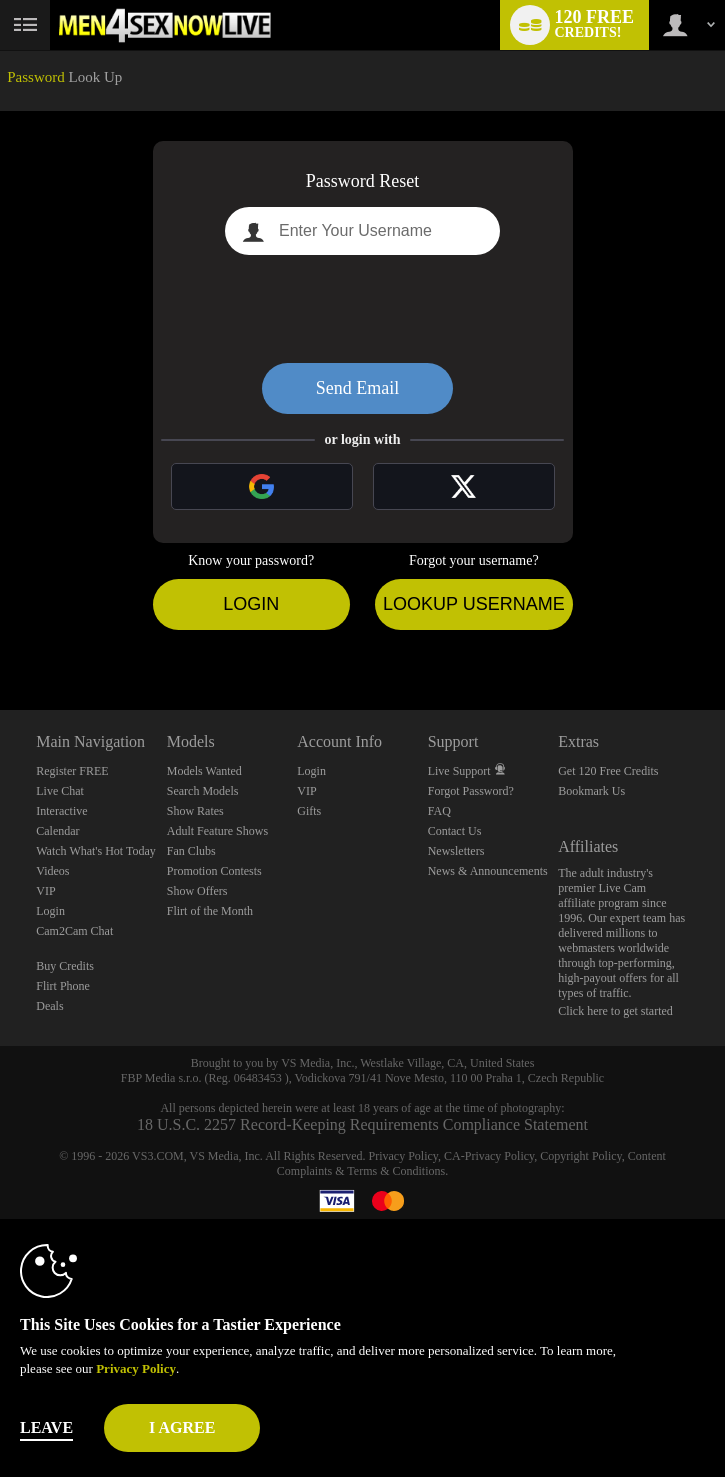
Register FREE (72, 771)
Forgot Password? (471, 791)
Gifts (309, 811)
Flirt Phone (63, 986)
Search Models (203, 791)
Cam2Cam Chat (74, 931)
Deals (49, 1006)
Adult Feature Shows (217, 831)
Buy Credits (65, 966)
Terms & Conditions (396, 1171)
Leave (46, 1427)
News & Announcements (488, 871)
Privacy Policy (404, 1156)
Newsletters (456, 851)
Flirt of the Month (210, 911)
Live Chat (60, 791)
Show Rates (195, 811)
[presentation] (363, 309)
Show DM (0, 635)
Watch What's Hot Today (96, 851)
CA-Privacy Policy (489, 1156)
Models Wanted (204, 771)
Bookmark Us (591, 791)
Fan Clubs (191, 851)
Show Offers (197, 891)
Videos (52, 871)
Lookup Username (474, 604)
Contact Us (455, 831)
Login (251, 604)
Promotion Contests (214, 871)
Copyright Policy (581, 1156)
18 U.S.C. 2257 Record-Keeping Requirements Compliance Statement (362, 1124)
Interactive (61, 811)
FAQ (439, 811)
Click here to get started (615, 1011)
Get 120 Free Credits (608, 771)
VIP (45, 891)
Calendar (57, 831)
